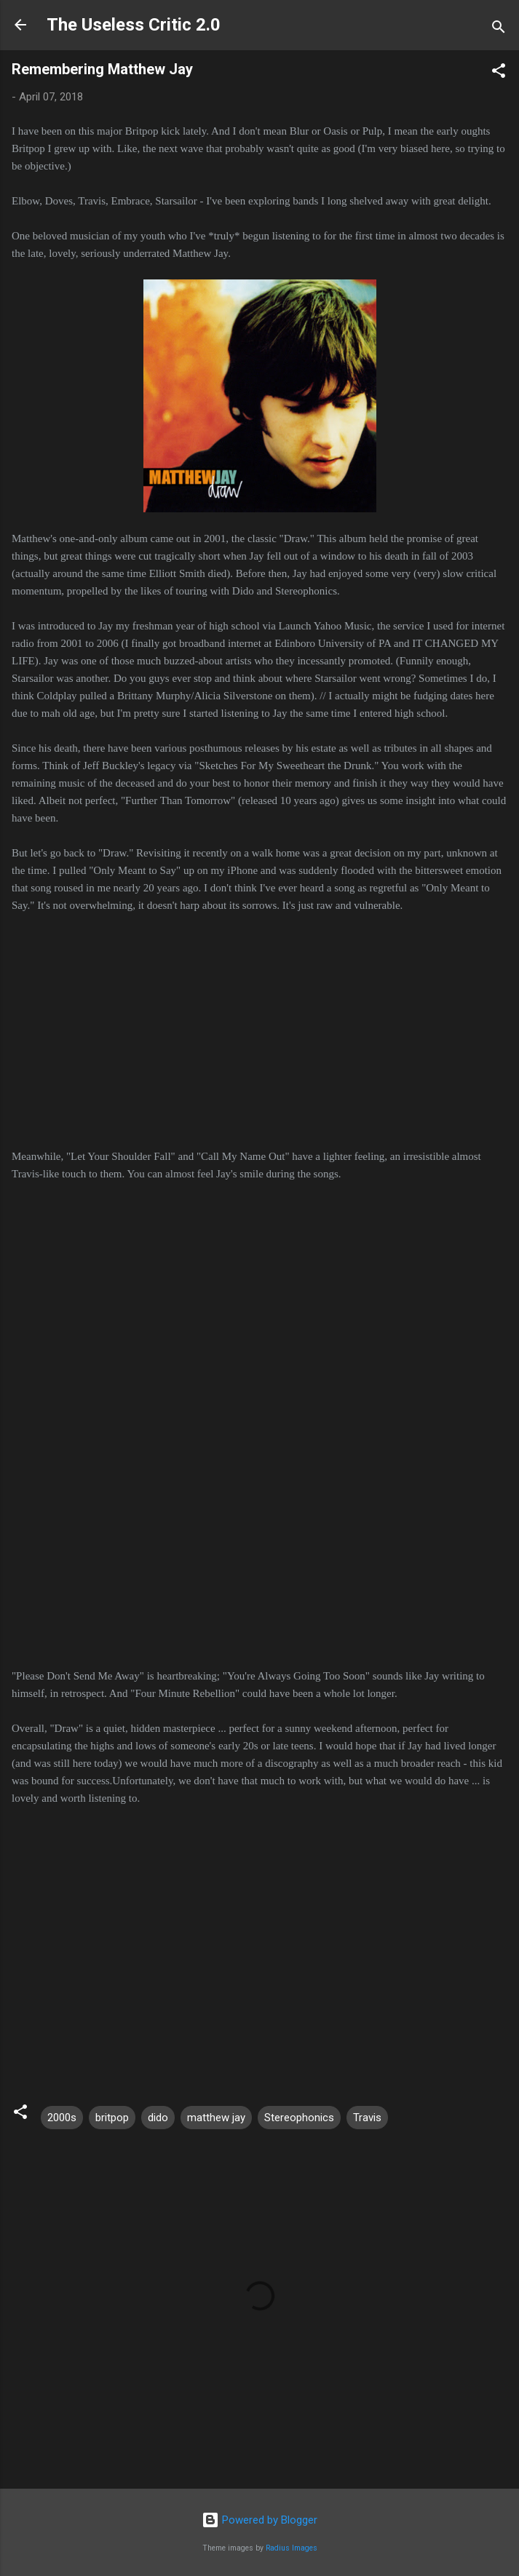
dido (158, 2117)
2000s (61, 2117)
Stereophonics (299, 2117)
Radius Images (291, 2548)
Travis (367, 2117)
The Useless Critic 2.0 (134, 25)
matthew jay (216, 2117)
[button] (498, 73)
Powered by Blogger (259, 2520)
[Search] (498, 29)
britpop (112, 2117)
